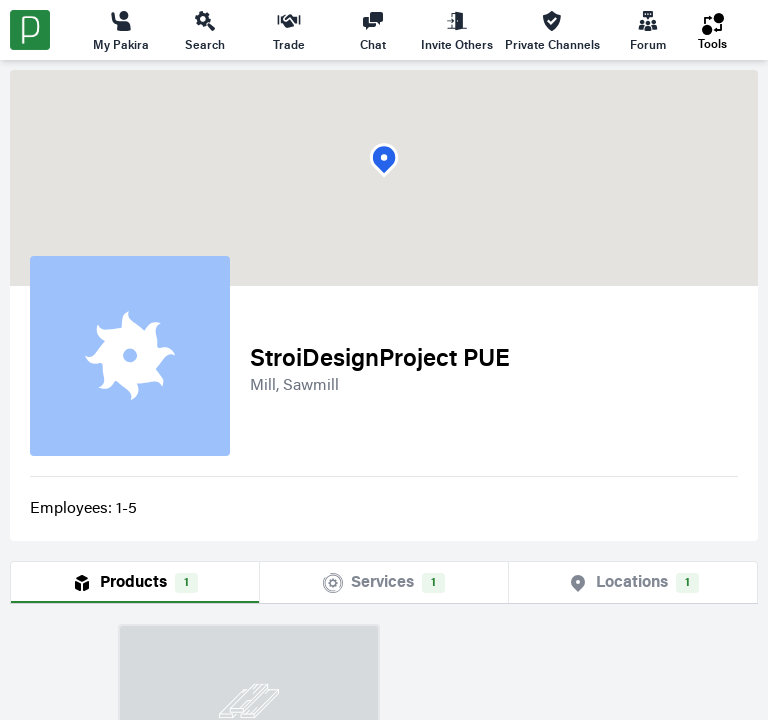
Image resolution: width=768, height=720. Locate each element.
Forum (648, 30)
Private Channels (552, 30)
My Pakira (121, 30)
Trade (289, 30)
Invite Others (457, 30)
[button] (384, 160)
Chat (373, 30)
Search (205, 30)
